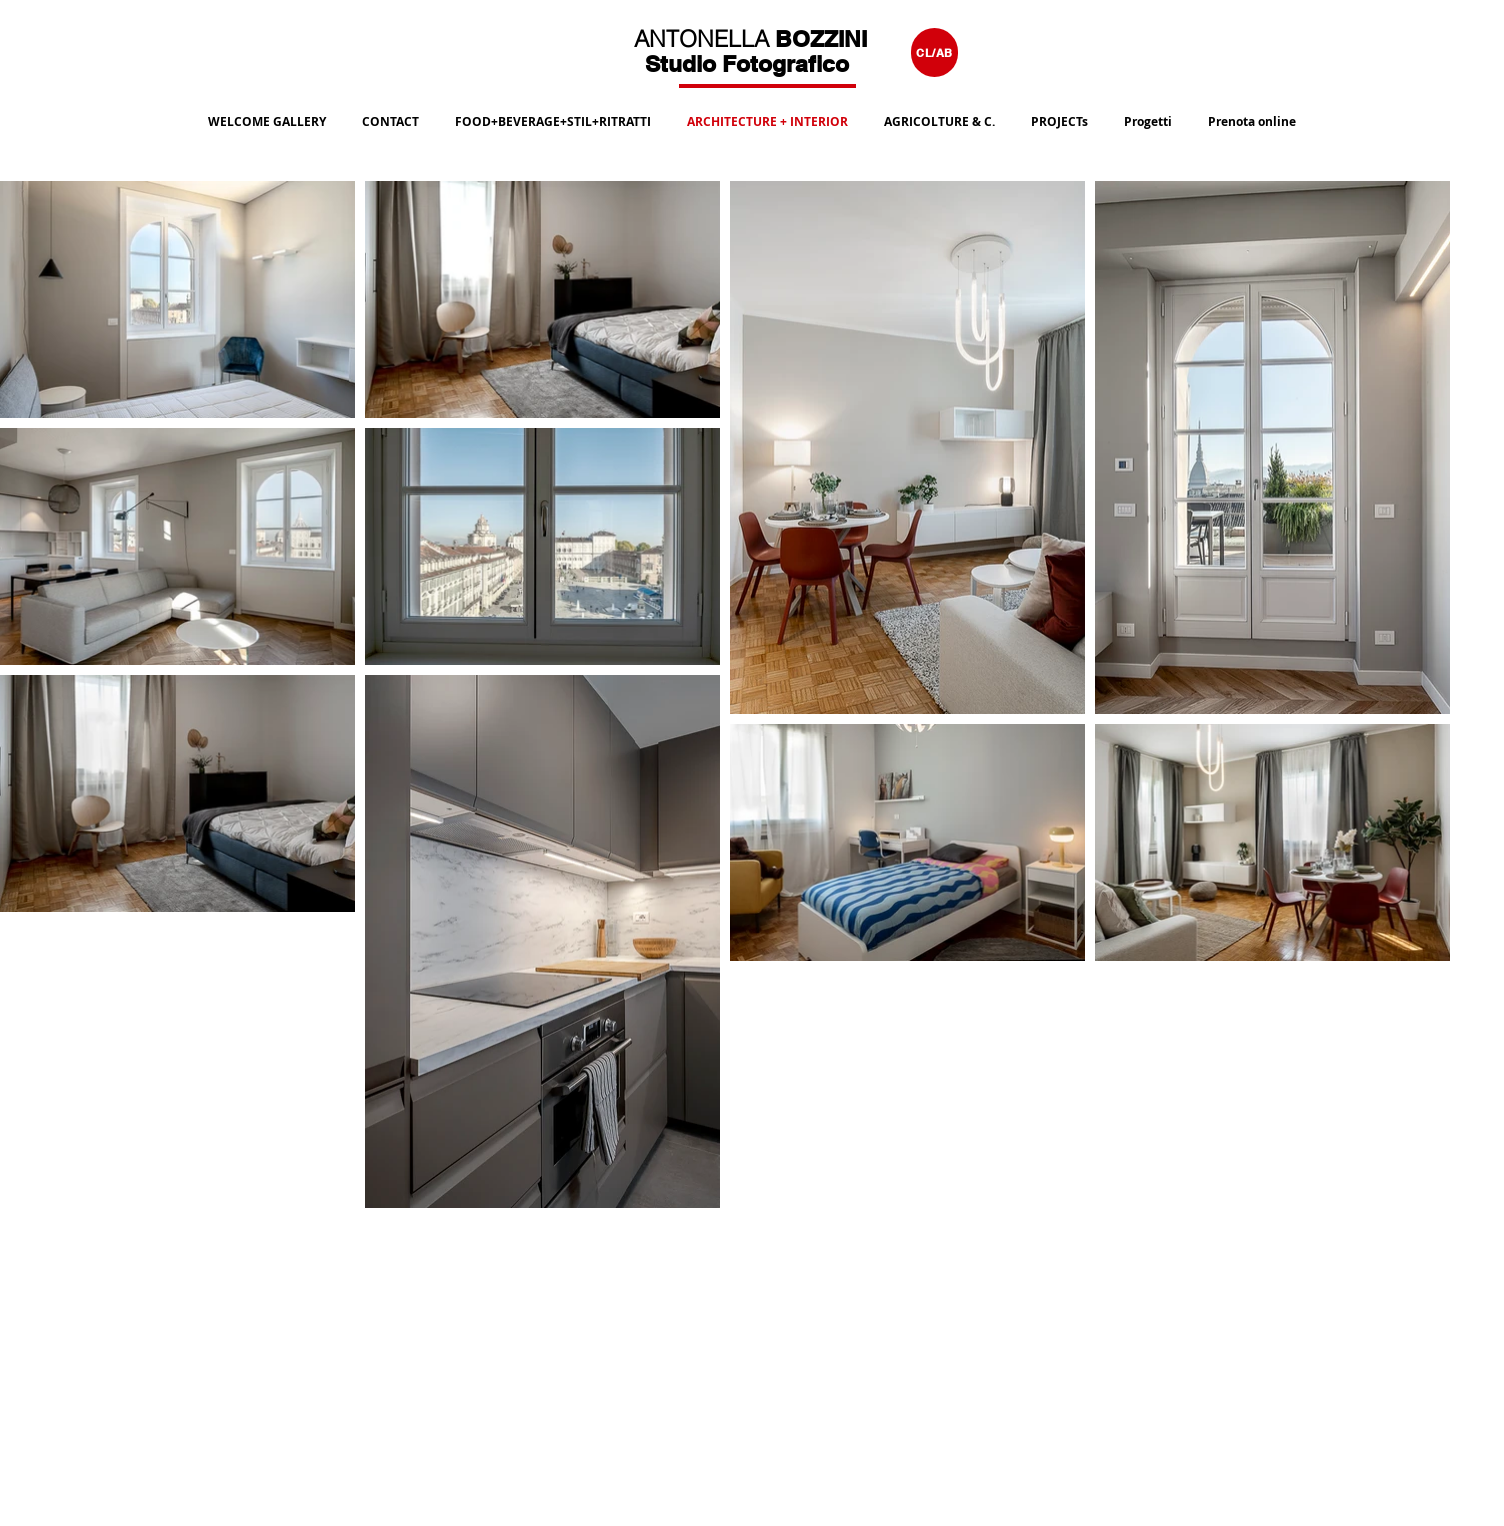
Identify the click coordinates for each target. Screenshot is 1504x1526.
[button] (553, 113)
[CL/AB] (934, 52)
